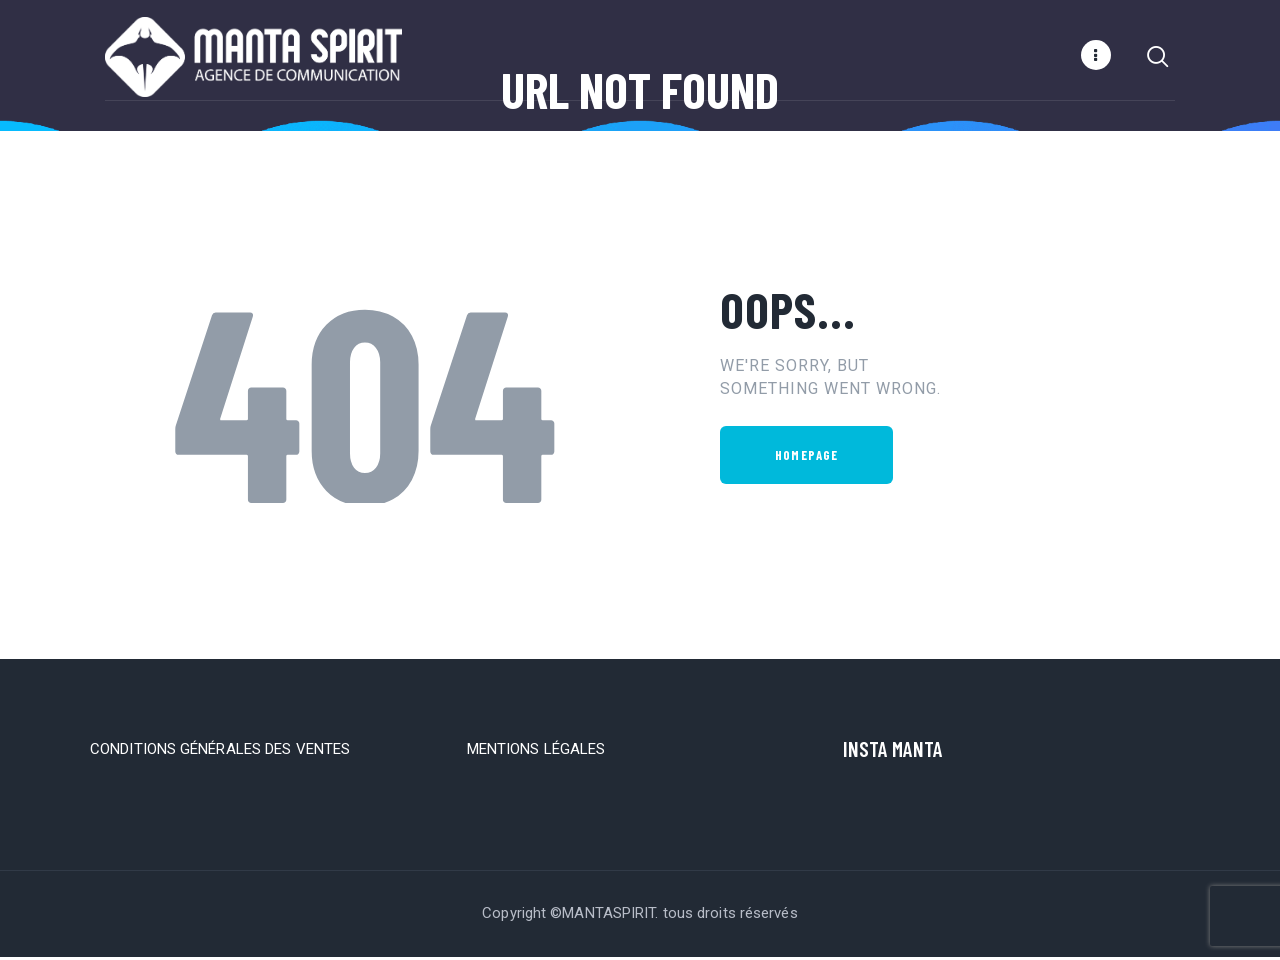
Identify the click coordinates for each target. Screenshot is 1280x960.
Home (572, 148)
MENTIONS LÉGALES (536, 752)
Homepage (806, 458)
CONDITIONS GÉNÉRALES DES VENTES (220, 752)
